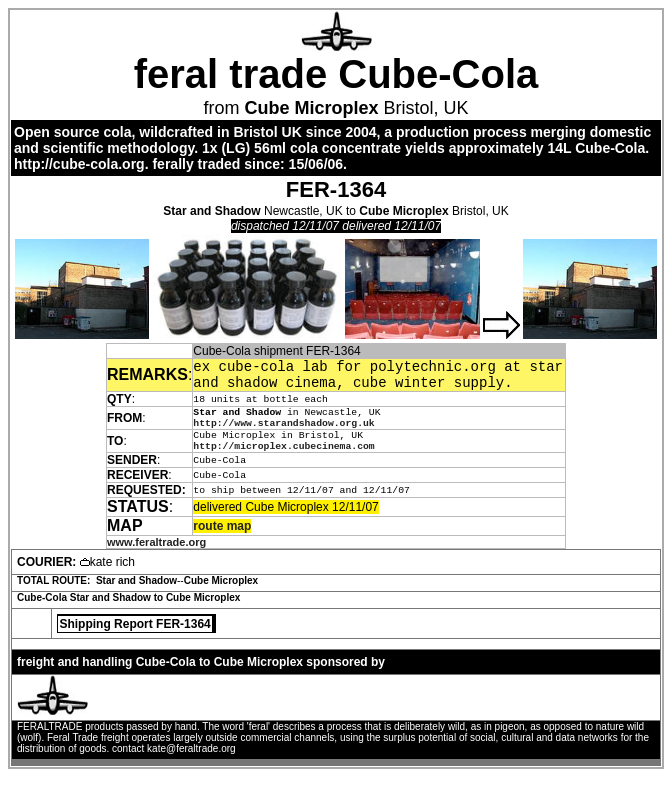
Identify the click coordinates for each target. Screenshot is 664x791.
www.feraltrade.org (156, 556)
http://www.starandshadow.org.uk (283, 432)
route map (222, 540)
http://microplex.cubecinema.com (283, 459)
